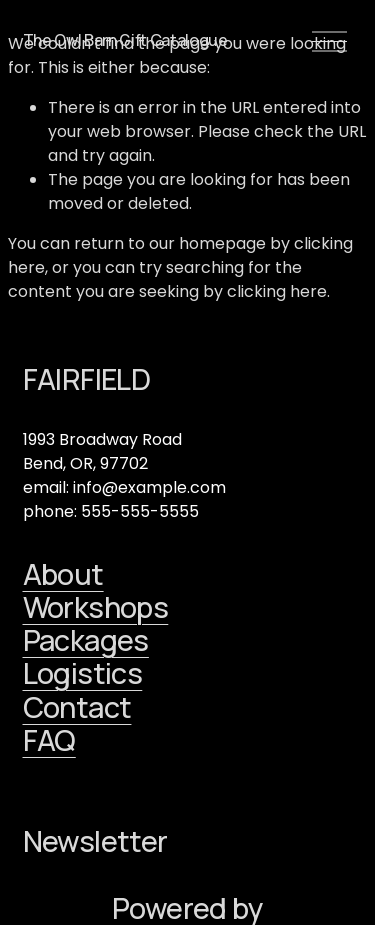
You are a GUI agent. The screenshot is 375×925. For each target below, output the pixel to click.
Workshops (96, 607)
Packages (86, 640)
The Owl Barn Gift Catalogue (125, 40)
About (63, 574)
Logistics (83, 673)
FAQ (49, 740)
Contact (77, 707)
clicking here (277, 291)
